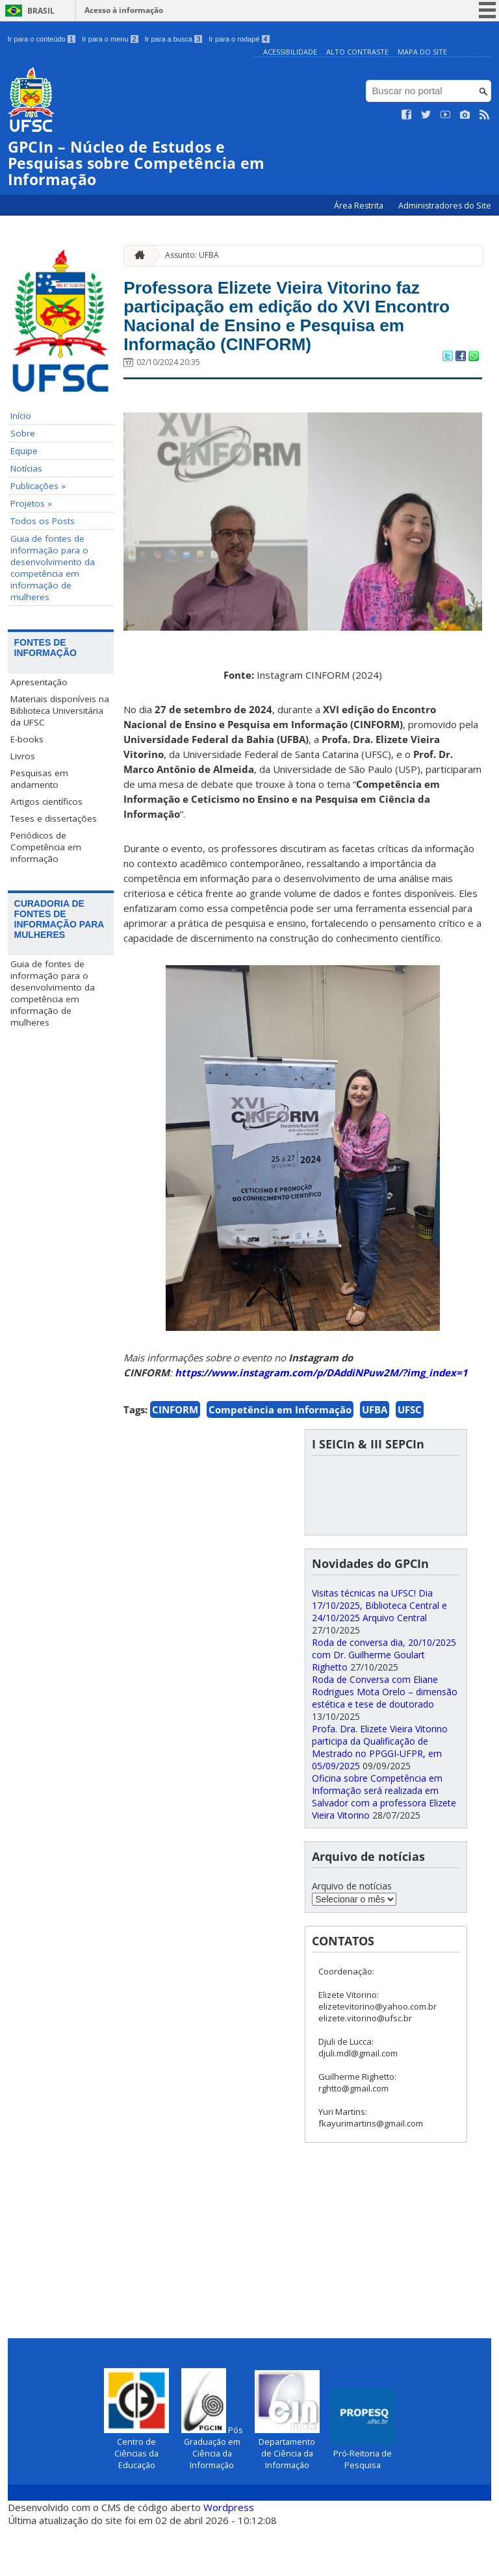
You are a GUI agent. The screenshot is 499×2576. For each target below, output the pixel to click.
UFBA (374, 1458)
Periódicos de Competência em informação (45, 846)
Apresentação (39, 681)
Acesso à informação (123, 10)
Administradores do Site (444, 204)
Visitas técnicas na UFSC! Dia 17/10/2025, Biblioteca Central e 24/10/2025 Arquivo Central (379, 1654)
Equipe (24, 450)
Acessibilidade (290, 52)
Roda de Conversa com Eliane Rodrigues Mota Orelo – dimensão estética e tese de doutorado (384, 1741)
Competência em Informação (280, 1458)
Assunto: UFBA (192, 254)
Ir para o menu (110, 39)
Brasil (41, 10)
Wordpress (228, 2556)
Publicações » (38, 485)
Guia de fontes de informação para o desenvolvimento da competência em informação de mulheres (52, 567)
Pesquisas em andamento (39, 778)
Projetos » (31, 503)
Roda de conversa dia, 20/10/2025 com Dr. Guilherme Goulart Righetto (384, 1704)
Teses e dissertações (53, 818)
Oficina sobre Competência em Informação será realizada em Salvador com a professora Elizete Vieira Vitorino (384, 1846)
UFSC (410, 1458)
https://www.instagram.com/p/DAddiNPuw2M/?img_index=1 (321, 1421)
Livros (22, 755)
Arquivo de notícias (352, 1935)
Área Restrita (359, 204)
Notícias (26, 468)
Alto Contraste (357, 52)
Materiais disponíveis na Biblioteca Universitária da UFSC (59, 709)
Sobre (22, 432)
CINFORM (175, 1458)
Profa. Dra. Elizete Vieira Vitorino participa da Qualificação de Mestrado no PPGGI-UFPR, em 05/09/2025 (380, 1796)
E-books (27, 738)
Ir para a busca (174, 39)
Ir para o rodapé (239, 39)
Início (20, 415)
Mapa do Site (422, 52)
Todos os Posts (42, 520)
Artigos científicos (46, 801)
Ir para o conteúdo (41, 39)
